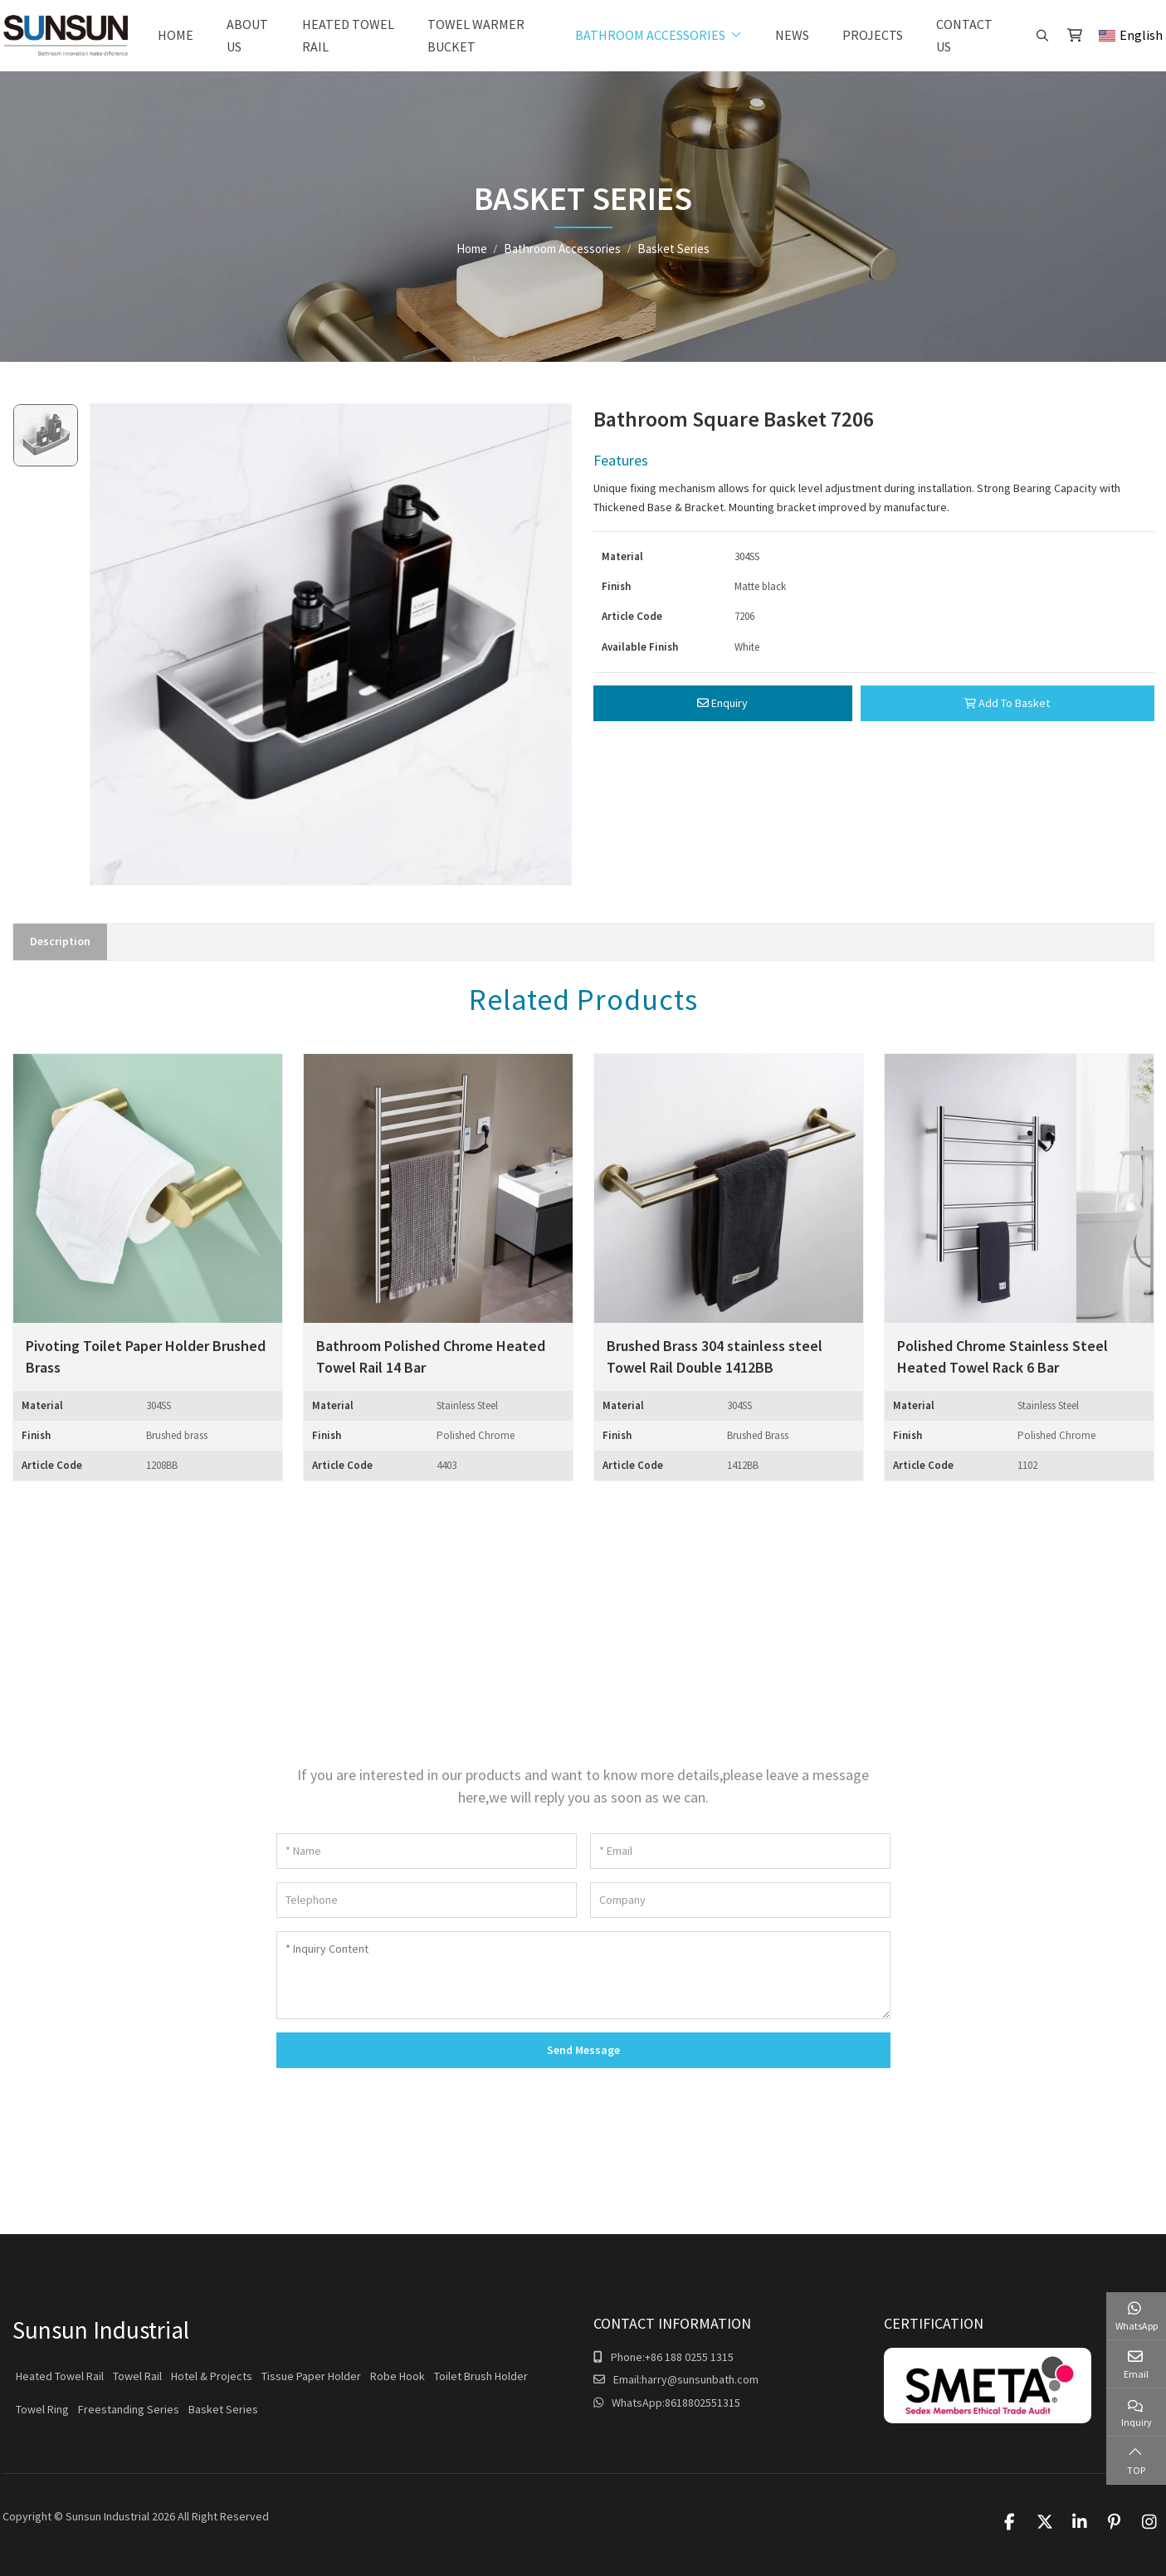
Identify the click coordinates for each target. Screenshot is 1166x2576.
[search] (1040, 35)
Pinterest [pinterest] (1114, 2522)
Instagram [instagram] (1149, 2522)
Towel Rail (137, 2376)
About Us (247, 35)
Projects (872, 35)
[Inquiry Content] (583, 1975)
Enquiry (722, 702)
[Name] (426, 1851)
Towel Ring (42, 2409)
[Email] (740, 1851)
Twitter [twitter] (1045, 2522)
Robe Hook (397, 2376)
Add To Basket (1007, 702)
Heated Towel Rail (348, 35)
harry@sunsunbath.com (700, 2379)
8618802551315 (702, 2402)
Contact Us (964, 35)
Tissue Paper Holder (311, 2376)
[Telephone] (426, 1900)
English (1131, 35)
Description (60, 941)
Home (175, 35)
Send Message (583, 2049)
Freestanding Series (128, 2409)
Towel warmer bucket (475, 35)
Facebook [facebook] (1010, 2522)
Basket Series (223, 2409)
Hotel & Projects (211, 2376)
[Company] (740, 1900)
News (792, 35)
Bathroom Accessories (650, 35)
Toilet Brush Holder (481, 2376)
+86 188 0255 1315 (689, 2356)
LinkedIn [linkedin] (1080, 2522)
